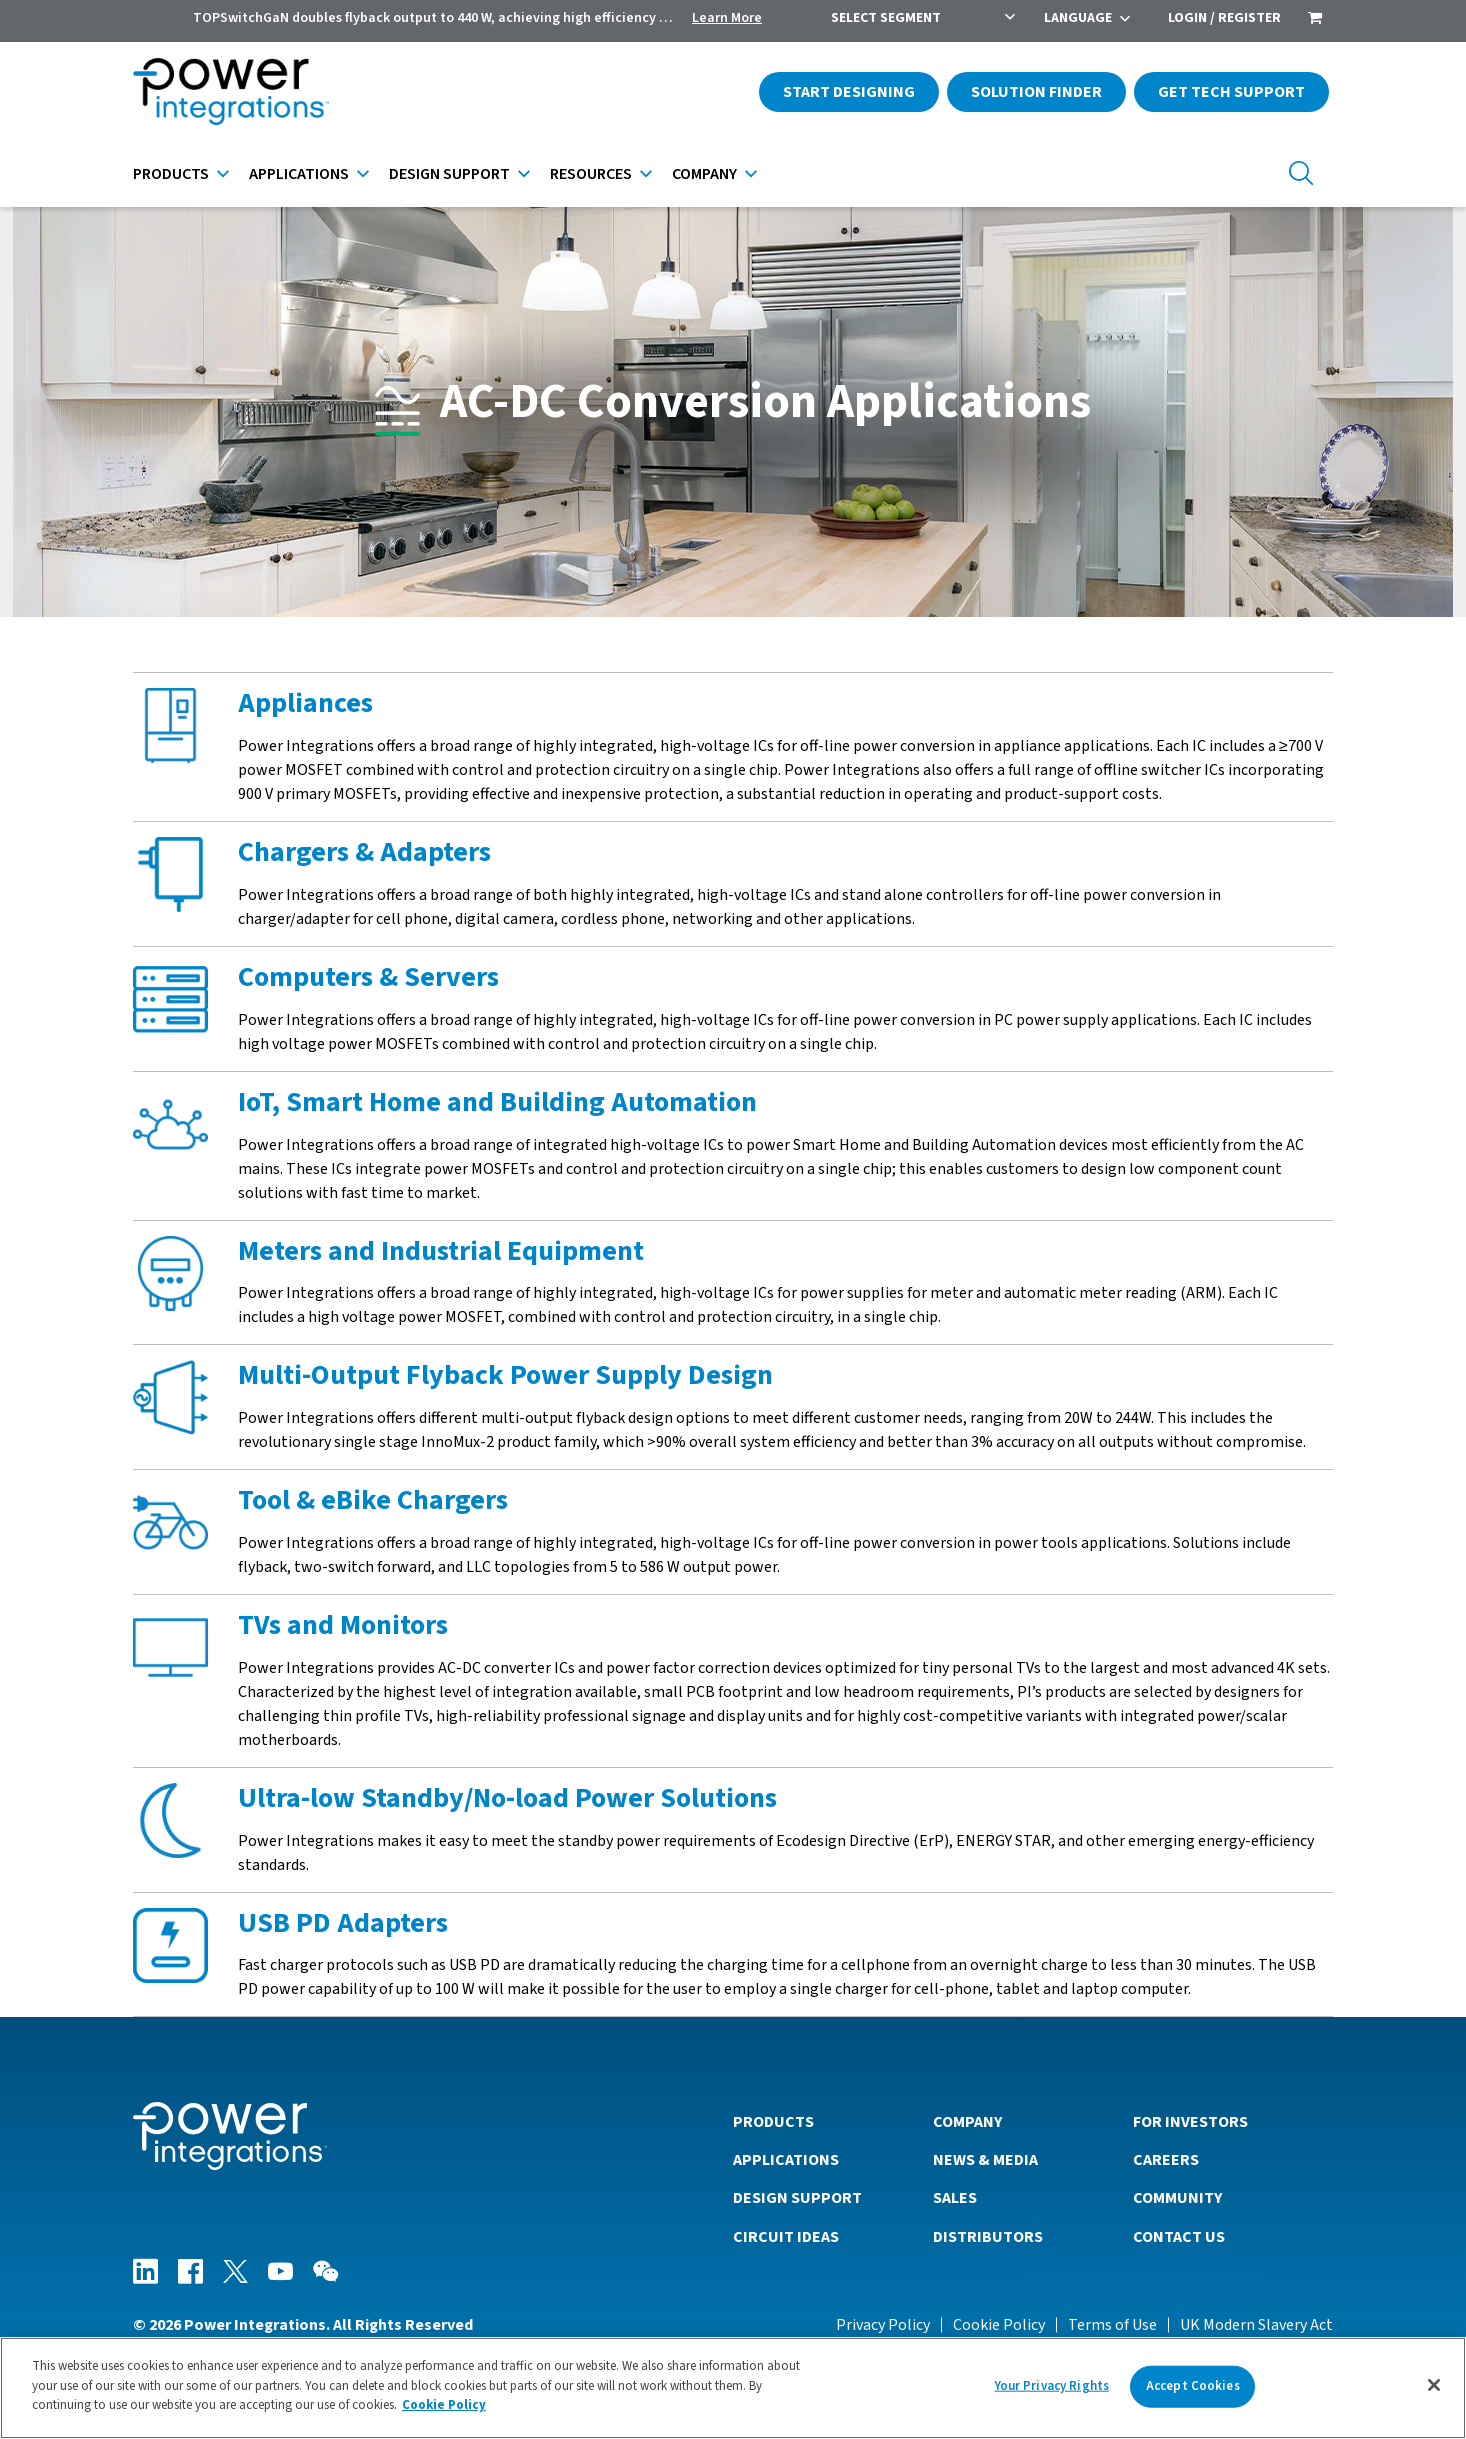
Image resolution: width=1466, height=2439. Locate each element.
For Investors (1190, 2122)
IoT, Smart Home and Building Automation (497, 1102)
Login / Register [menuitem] (1224, 18)
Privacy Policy (883, 2325)
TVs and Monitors (343, 1625)
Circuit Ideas (786, 2237)
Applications (299, 174)
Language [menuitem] (1078, 18)
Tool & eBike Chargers (373, 1500)
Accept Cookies (1193, 2386)
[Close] (1434, 2385)
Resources (591, 174)
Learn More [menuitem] (727, 18)
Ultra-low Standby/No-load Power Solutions (507, 1798)
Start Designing (849, 92)
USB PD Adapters (343, 1923)
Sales (955, 2198)
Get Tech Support (1231, 92)
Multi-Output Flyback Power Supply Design (505, 1375)
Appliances (305, 703)
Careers (1166, 2160)
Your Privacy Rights (1052, 2386)
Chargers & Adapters (364, 852)
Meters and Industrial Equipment (441, 1251)
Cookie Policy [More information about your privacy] (444, 2405)
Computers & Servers (368, 977)
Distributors (988, 2237)
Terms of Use (1112, 2325)
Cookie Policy (999, 2325)
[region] (733, 2388)
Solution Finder (1036, 92)
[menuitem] (1315, 20)
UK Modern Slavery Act (1256, 2325)
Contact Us (1179, 2237)
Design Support (449, 174)
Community (1177, 2198)
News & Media (985, 2160)
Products (171, 174)
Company (704, 174)
